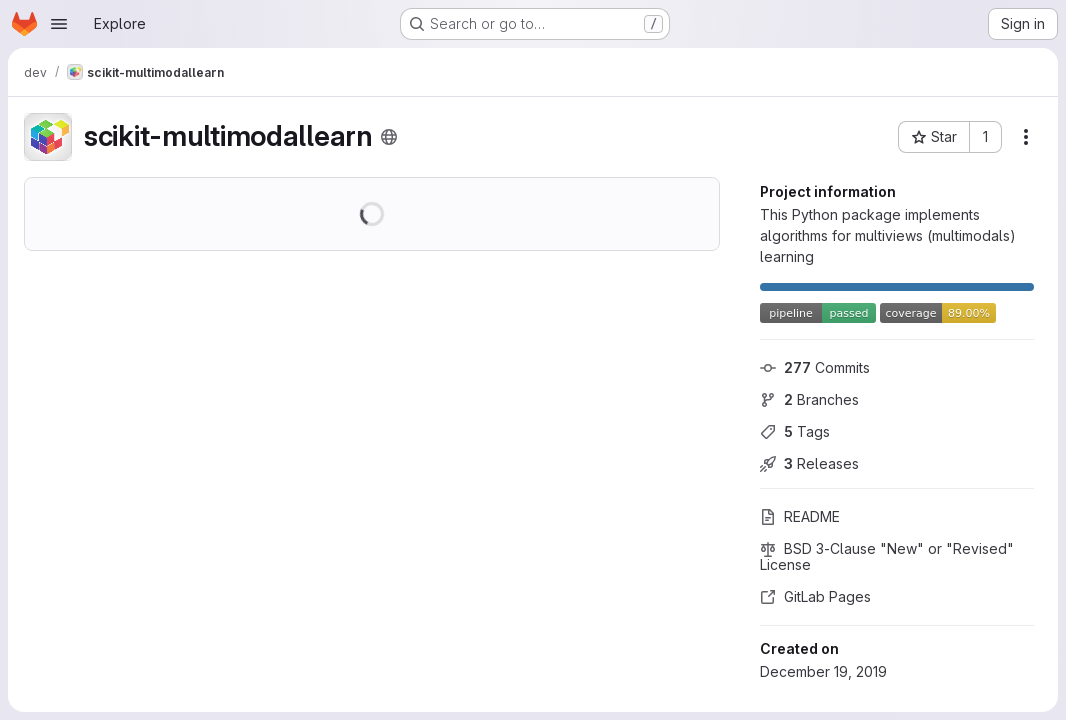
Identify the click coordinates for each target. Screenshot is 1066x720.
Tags (795, 431)
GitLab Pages (815, 596)
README (800, 516)
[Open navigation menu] (59, 24)
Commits (815, 367)
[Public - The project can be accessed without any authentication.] (389, 137)
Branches (809, 399)
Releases (809, 463)
